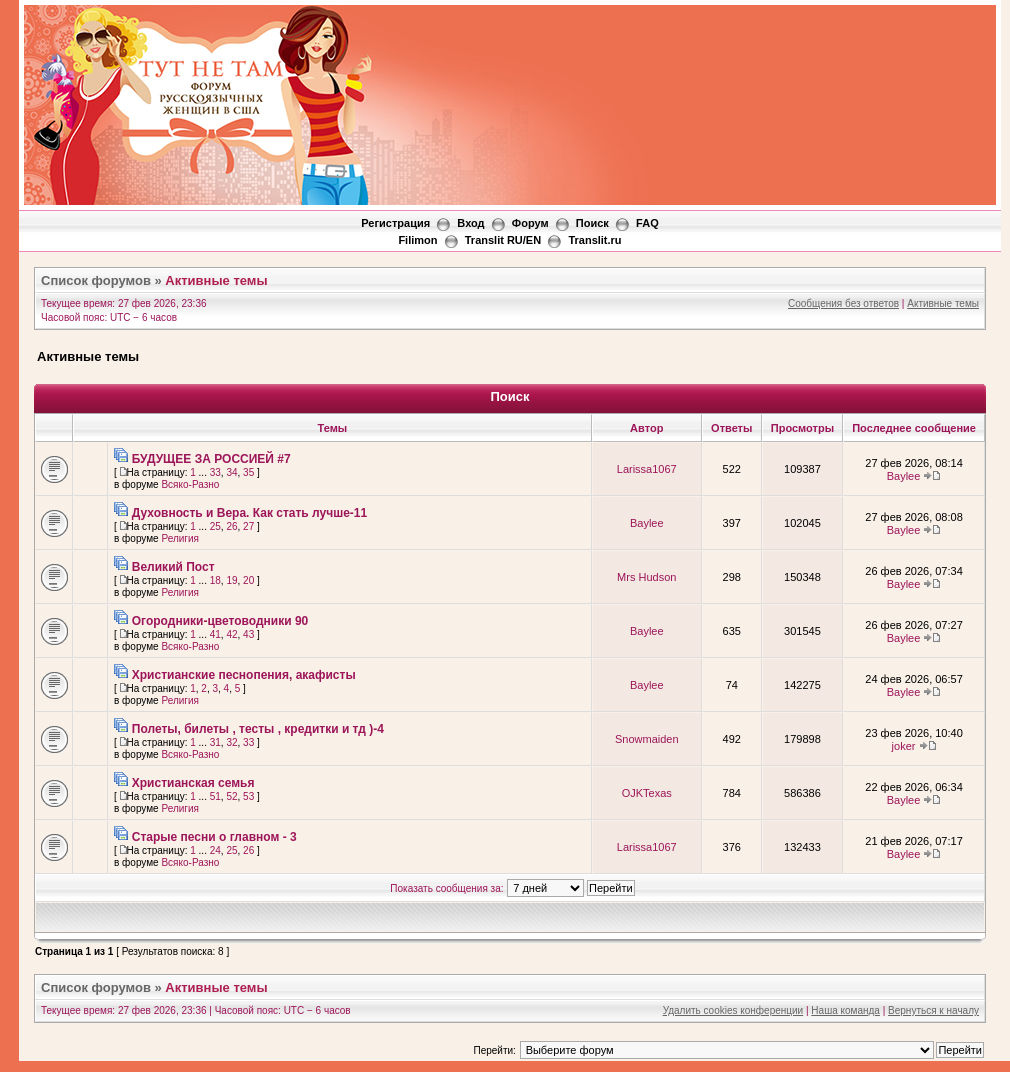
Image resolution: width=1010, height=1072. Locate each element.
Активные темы (216, 280)
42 (231, 634)
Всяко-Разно (190, 484)
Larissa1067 (647, 469)
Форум (530, 223)
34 (231, 472)
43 (248, 634)
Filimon (417, 240)
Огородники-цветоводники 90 (220, 621)
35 (248, 472)
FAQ (647, 223)
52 (231, 796)
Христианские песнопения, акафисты (244, 675)
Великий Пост (173, 567)
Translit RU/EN (503, 240)
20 (248, 580)
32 (231, 742)
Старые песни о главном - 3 (214, 837)
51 (215, 796)
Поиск (592, 223)
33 (215, 472)
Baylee (904, 476)
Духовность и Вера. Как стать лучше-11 (249, 513)
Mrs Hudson (646, 577)
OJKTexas (647, 793)
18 (215, 580)
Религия (180, 538)
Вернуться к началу (933, 1010)
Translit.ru (594, 240)
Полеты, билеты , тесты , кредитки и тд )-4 (258, 729)
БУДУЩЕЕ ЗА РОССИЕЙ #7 (211, 459)
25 (215, 526)
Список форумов (96, 280)
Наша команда (845, 1010)
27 (248, 526)
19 (231, 580)
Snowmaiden (647, 739)
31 (215, 742)
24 (215, 850)
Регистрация (395, 223)
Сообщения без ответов (843, 303)
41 (215, 634)
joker (904, 746)
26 (231, 526)
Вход (470, 223)
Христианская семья (193, 783)
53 (248, 796)
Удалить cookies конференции (733, 1010)
